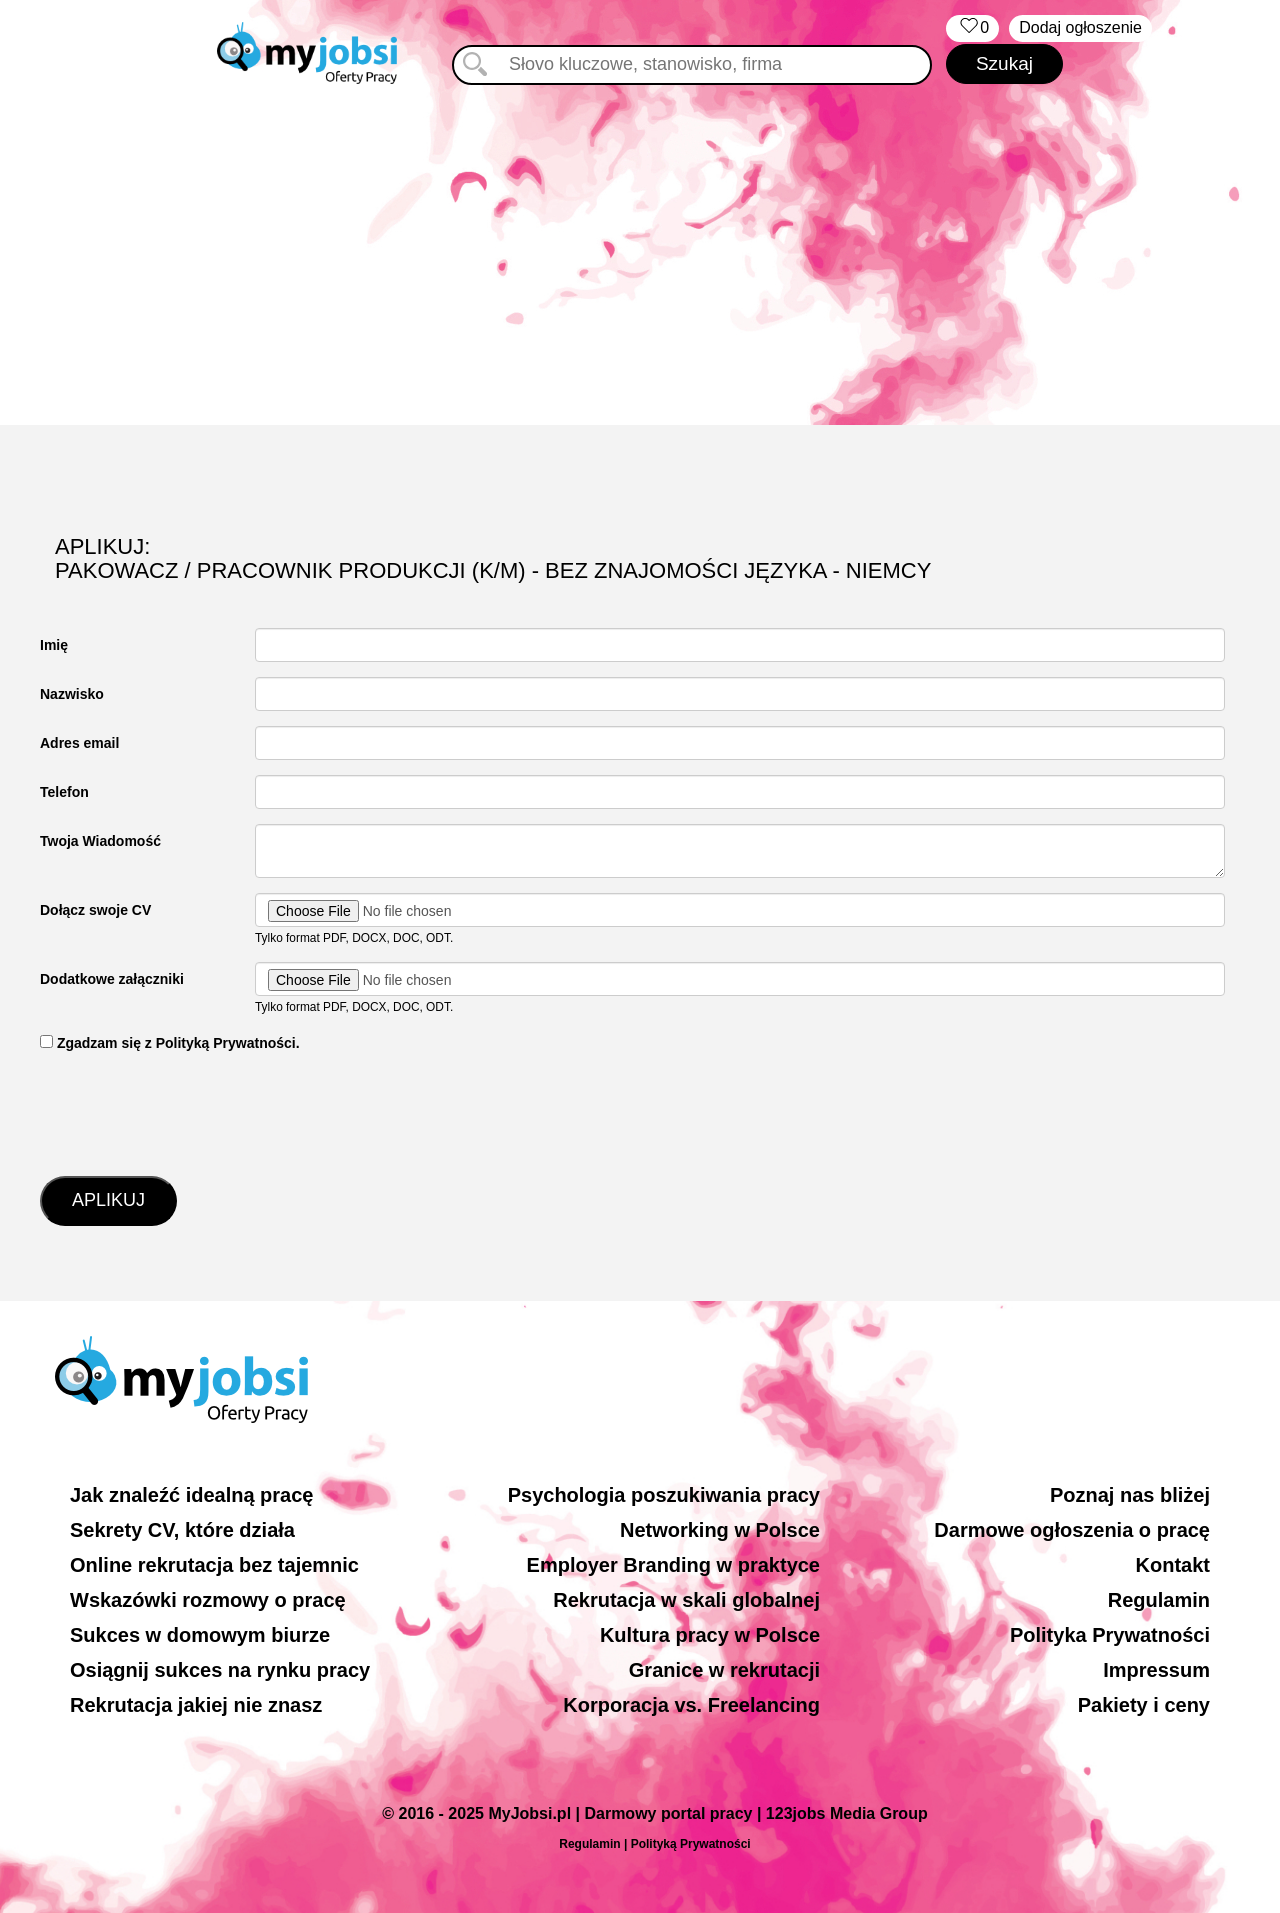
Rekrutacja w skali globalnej (686, 1600)
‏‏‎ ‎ (972, 28)
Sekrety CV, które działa (182, 1530)
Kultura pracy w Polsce (710, 1635)
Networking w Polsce (720, 1530)
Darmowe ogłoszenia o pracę (1072, 1530)
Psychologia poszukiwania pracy (664, 1495)
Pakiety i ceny (1144, 1705)
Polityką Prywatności (691, 1844)
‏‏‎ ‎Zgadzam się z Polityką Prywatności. (170, 1043)
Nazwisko (72, 694)
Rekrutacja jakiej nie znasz (196, 1705)
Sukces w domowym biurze (200, 1635)
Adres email (79, 743)
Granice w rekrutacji (724, 1670)
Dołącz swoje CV (95, 910)
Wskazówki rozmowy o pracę (208, 1600)
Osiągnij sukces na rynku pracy (220, 1670)
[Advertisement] (640, 255)
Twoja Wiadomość (100, 841)
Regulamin (1159, 1600)
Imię (54, 645)
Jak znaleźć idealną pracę (191, 1495)
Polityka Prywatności (1110, 1635)
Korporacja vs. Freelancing (691, 1705)
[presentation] (192, 1112)
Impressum (1156, 1670)
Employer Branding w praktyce (673, 1565)
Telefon (64, 792)
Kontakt (1173, 1565)
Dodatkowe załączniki (112, 979)
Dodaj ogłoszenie (1080, 27)
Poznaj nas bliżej (1130, 1495)
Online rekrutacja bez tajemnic (214, 1565)
